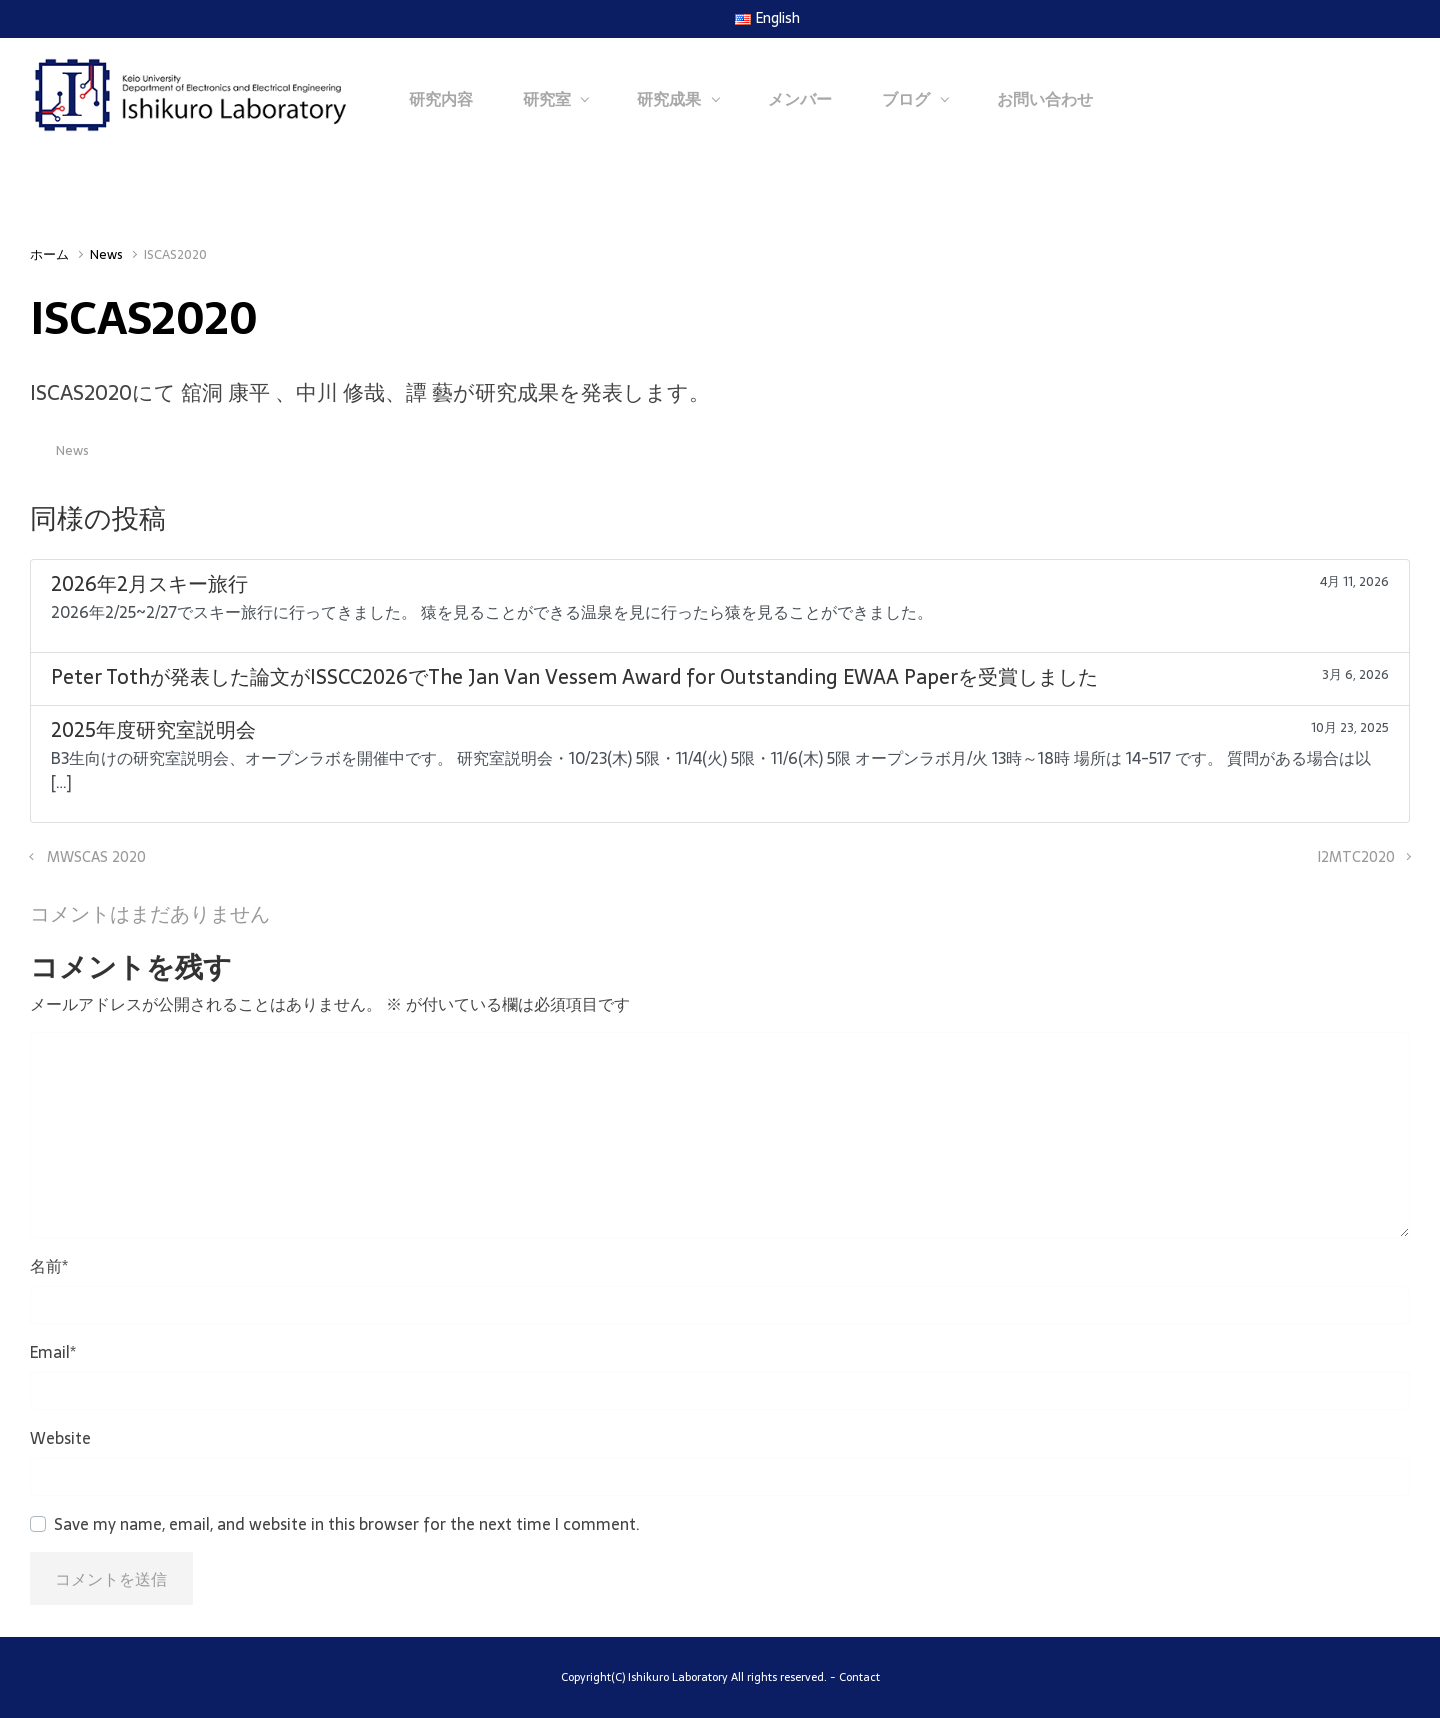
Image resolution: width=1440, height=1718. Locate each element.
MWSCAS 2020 (96, 857)
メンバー (800, 99)
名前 (49, 1266)
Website (60, 1438)
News (106, 254)
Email (53, 1352)
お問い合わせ (1045, 99)
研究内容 (441, 99)
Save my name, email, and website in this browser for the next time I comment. (347, 1524)
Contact (859, 1677)
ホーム (49, 254)
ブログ (906, 99)
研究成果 (669, 99)
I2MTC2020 (1356, 857)
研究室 (547, 99)
